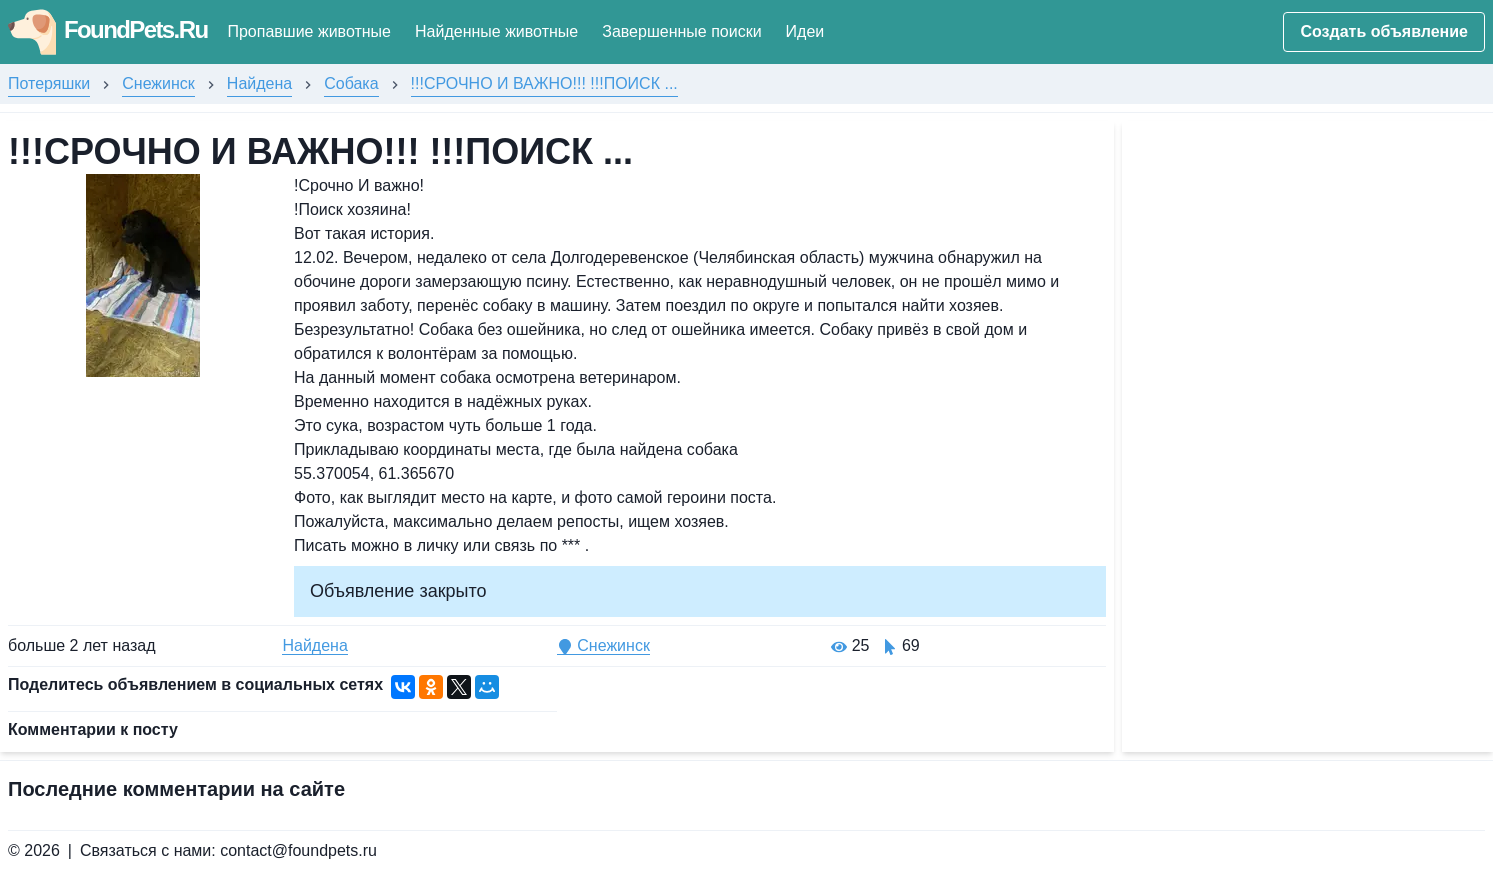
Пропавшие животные (309, 31)
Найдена (259, 83)
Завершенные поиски (681, 31)
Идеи (805, 31)
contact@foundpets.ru (298, 850)
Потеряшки (49, 83)
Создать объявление (1384, 31)
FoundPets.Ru (107, 29)
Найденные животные (496, 31)
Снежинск (158, 83)
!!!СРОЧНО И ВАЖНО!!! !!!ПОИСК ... (544, 83)
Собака (351, 83)
